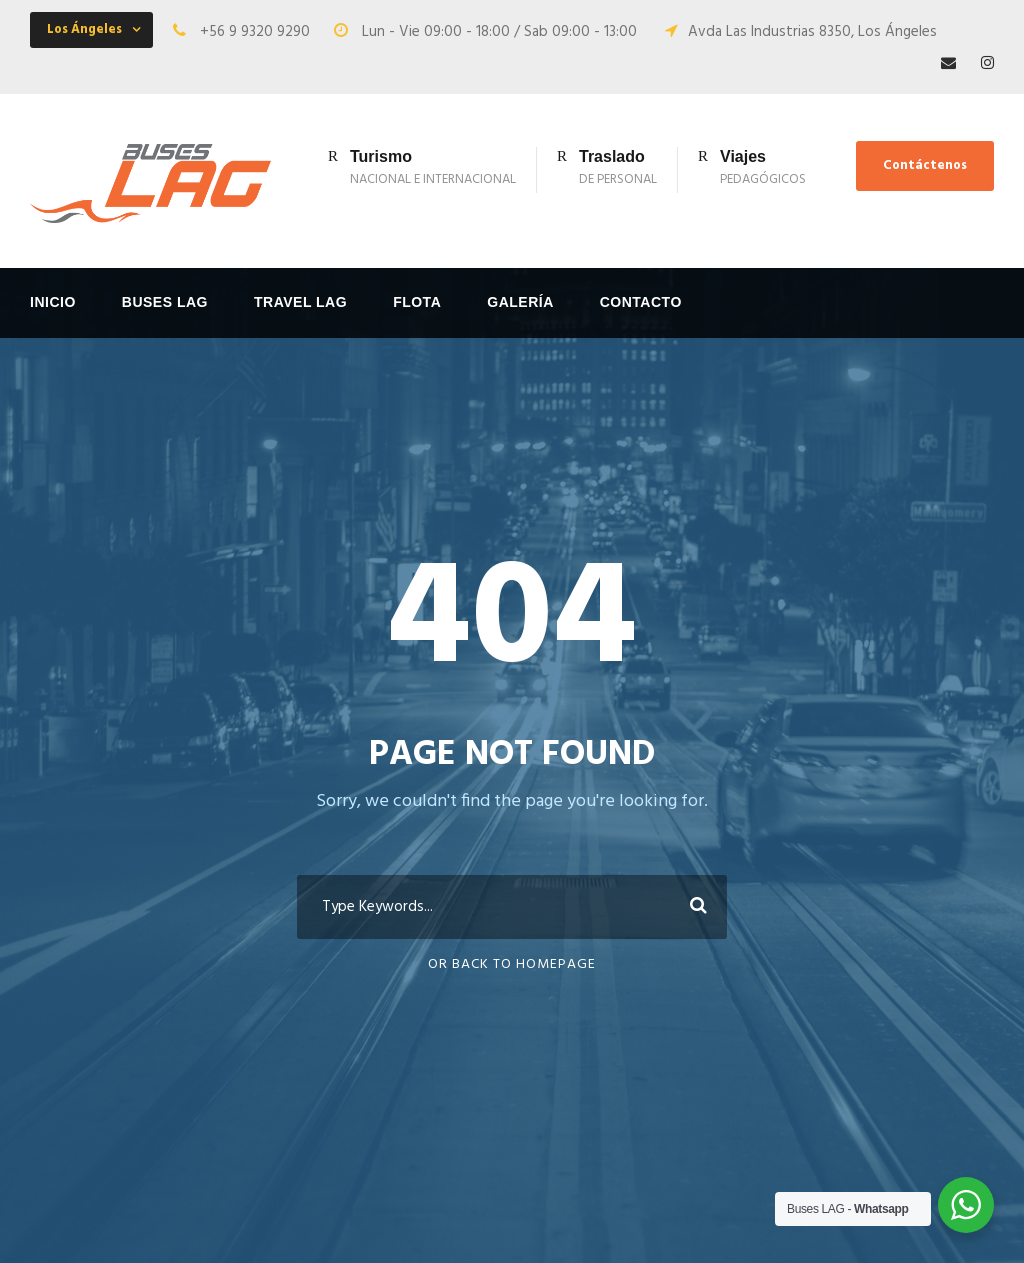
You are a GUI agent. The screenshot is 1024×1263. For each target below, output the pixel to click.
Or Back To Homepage (512, 964)
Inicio (53, 302)
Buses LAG (165, 302)
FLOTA (417, 302)
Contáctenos (925, 165)
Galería (520, 302)
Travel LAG (300, 302)
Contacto (641, 302)
